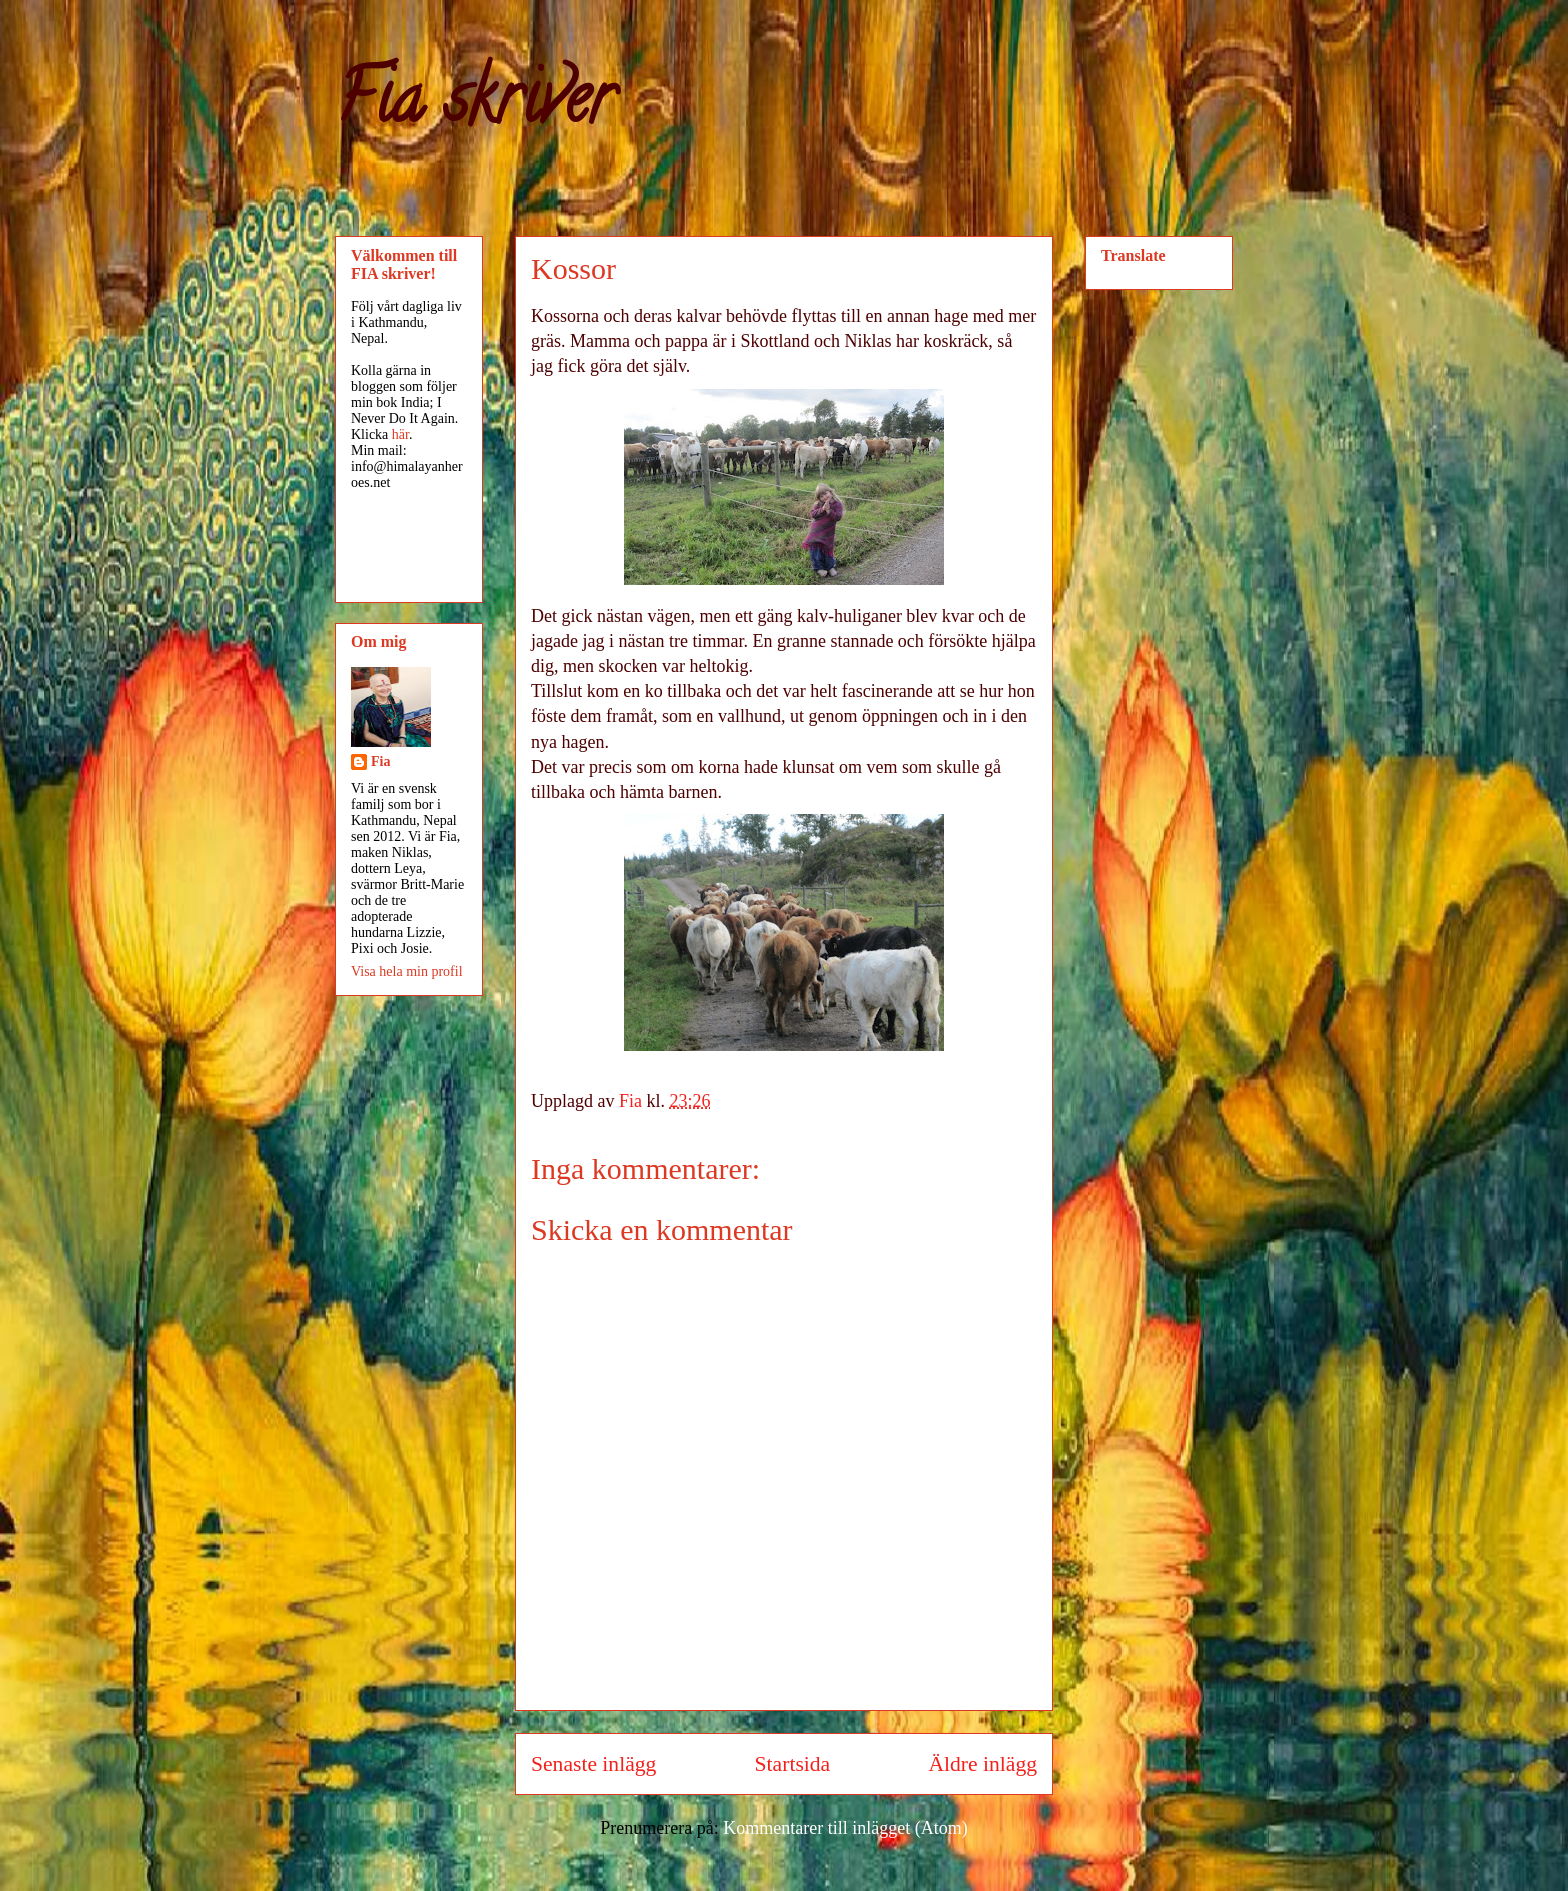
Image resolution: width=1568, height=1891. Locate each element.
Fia (380, 761)
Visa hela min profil (407, 971)
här (400, 434)
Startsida (793, 1764)
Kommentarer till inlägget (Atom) (845, 1828)
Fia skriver (474, 106)
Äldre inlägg (982, 1764)
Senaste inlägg (593, 1764)
